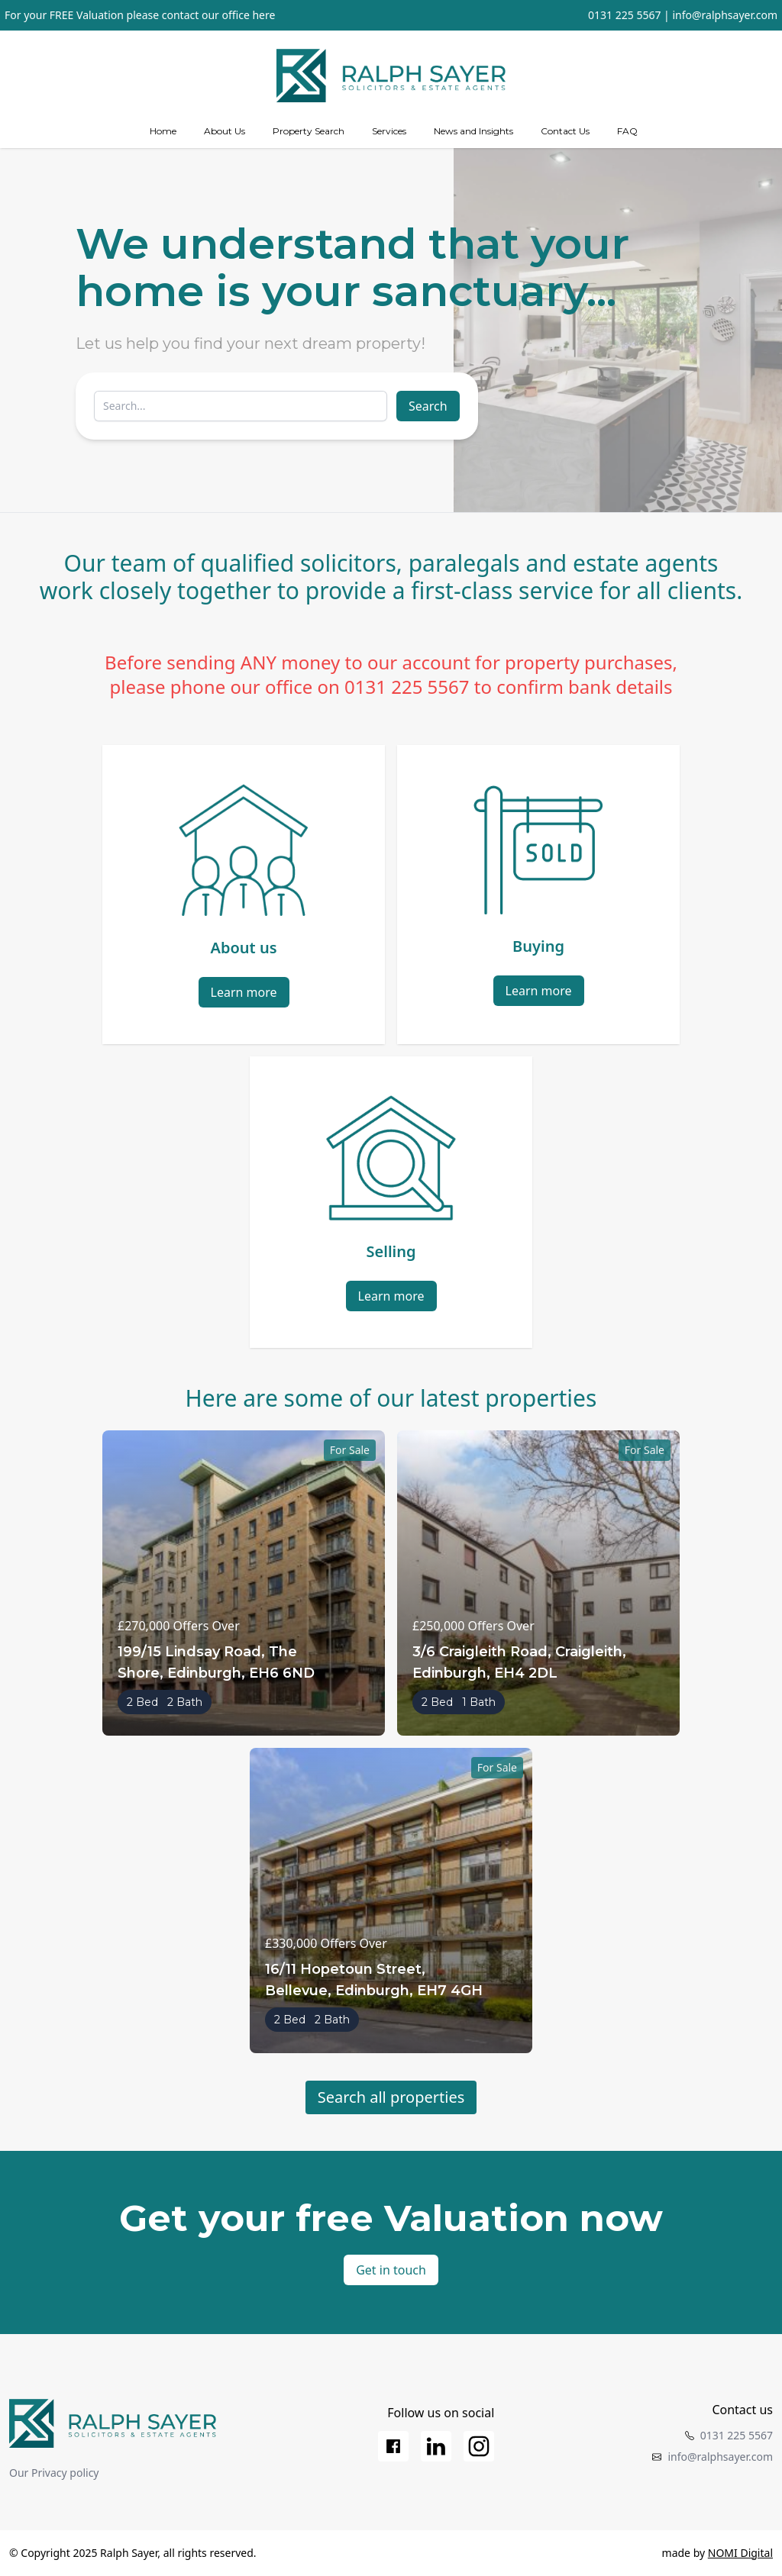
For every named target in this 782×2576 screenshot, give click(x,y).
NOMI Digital (740, 2552)
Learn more (244, 992)
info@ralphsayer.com (724, 15)
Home (163, 131)
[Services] (389, 131)
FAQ (627, 131)
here (263, 15)
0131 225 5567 (624, 15)
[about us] (224, 131)
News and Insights (473, 131)
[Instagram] (479, 2446)
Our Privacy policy (54, 2472)
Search (428, 406)
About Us (224, 131)
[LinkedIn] (436, 2446)
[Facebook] (393, 2446)
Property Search (308, 131)
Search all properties (391, 2097)
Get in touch (391, 2270)
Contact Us (565, 131)
